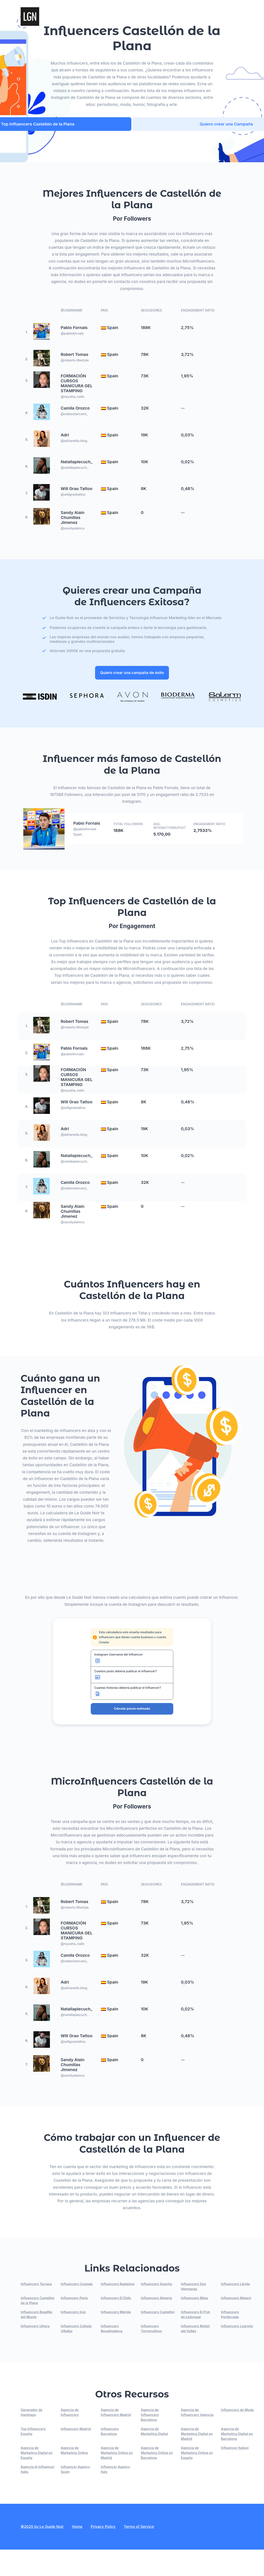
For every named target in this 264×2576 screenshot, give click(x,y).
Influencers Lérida (235, 2314)
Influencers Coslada (77, 2314)
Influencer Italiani (235, 2478)
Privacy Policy (103, 2556)
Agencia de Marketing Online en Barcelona (157, 2483)
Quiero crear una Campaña (180, 124)
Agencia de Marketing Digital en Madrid (197, 2464)
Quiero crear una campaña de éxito (132, 668)
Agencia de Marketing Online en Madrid (117, 2483)
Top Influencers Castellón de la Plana (93, 124)
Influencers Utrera (35, 2356)
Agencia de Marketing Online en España (197, 2483)
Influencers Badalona (117, 2314)
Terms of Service (139, 2556)
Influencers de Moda (237, 2440)
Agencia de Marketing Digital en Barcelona (237, 2464)
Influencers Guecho (156, 2314)
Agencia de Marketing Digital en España (37, 2483)
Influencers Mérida (116, 2342)
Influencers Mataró (236, 2328)
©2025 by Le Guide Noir (42, 2556)
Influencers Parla (74, 2328)
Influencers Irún (73, 2342)
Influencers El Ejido (116, 2328)
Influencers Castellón (158, 2342)
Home (77, 2556)
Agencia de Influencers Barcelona (150, 2445)
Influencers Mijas (194, 2328)
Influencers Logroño (237, 2356)
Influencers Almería (156, 2328)
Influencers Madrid (76, 2459)
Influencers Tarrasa (36, 2314)
